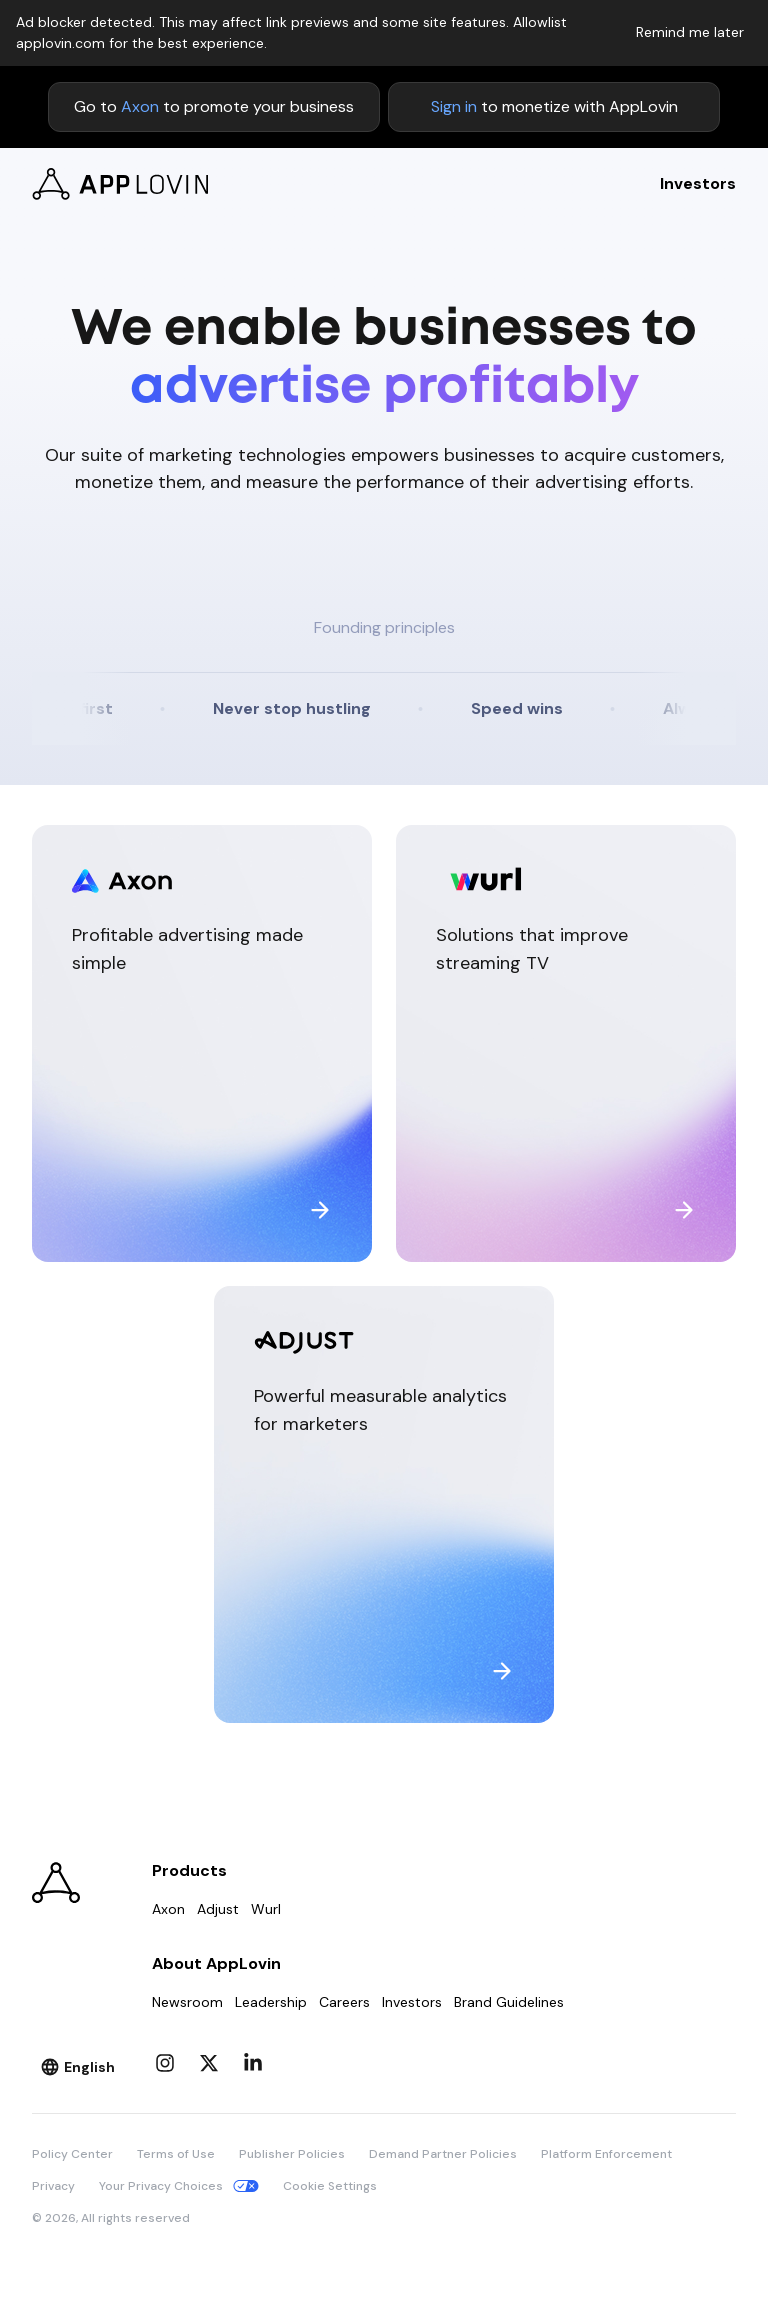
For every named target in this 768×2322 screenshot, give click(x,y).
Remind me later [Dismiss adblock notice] (690, 32)
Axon (140, 106)
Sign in (454, 106)
